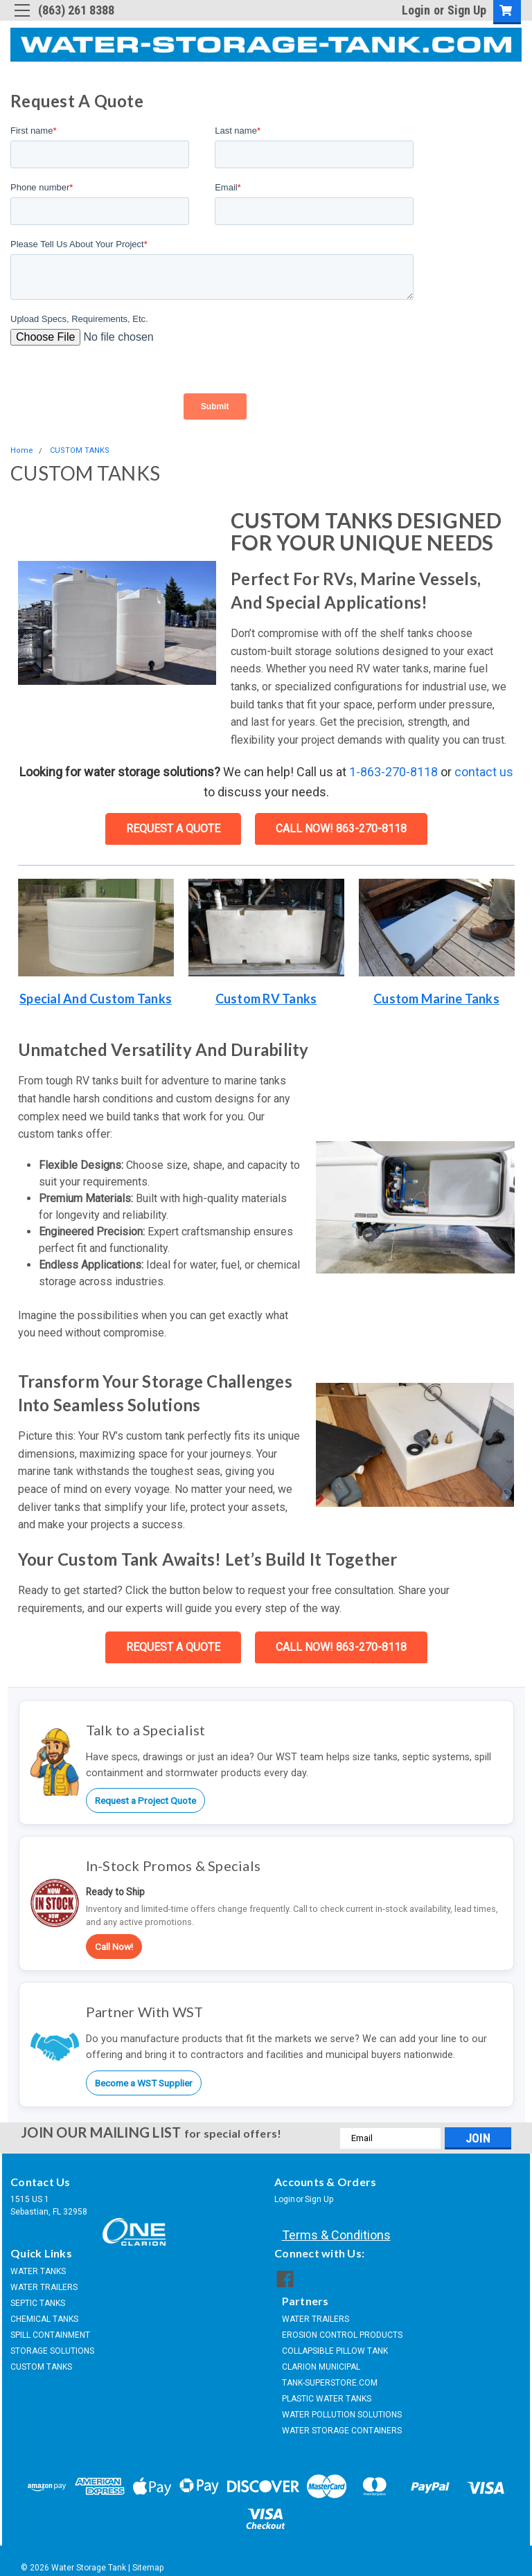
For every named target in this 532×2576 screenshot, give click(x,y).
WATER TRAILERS (44, 2287)
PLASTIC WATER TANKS (326, 2393)
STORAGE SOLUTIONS (52, 2351)
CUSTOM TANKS (79, 450)
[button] (96, 927)
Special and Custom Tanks (95, 998)
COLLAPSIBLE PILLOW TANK (335, 2345)
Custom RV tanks (266, 998)
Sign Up (466, 10)
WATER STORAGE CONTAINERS (342, 2425)
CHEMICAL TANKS (44, 2319)
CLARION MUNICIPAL (321, 2361)
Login (416, 10)
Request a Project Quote (145, 1800)
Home (21, 450)
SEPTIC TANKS (37, 2303)
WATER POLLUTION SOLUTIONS (342, 2409)
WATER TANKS (38, 2271)
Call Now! (114, 1946)
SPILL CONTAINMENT (50, 2335)
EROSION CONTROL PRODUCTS (342, 2329)
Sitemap (147, 2562)
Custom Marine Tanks (436, 998)
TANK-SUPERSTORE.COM (330, 2377)
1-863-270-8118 (393, 771)
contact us (483, 771)
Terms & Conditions (336, 2235)
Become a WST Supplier (144, 2082)
